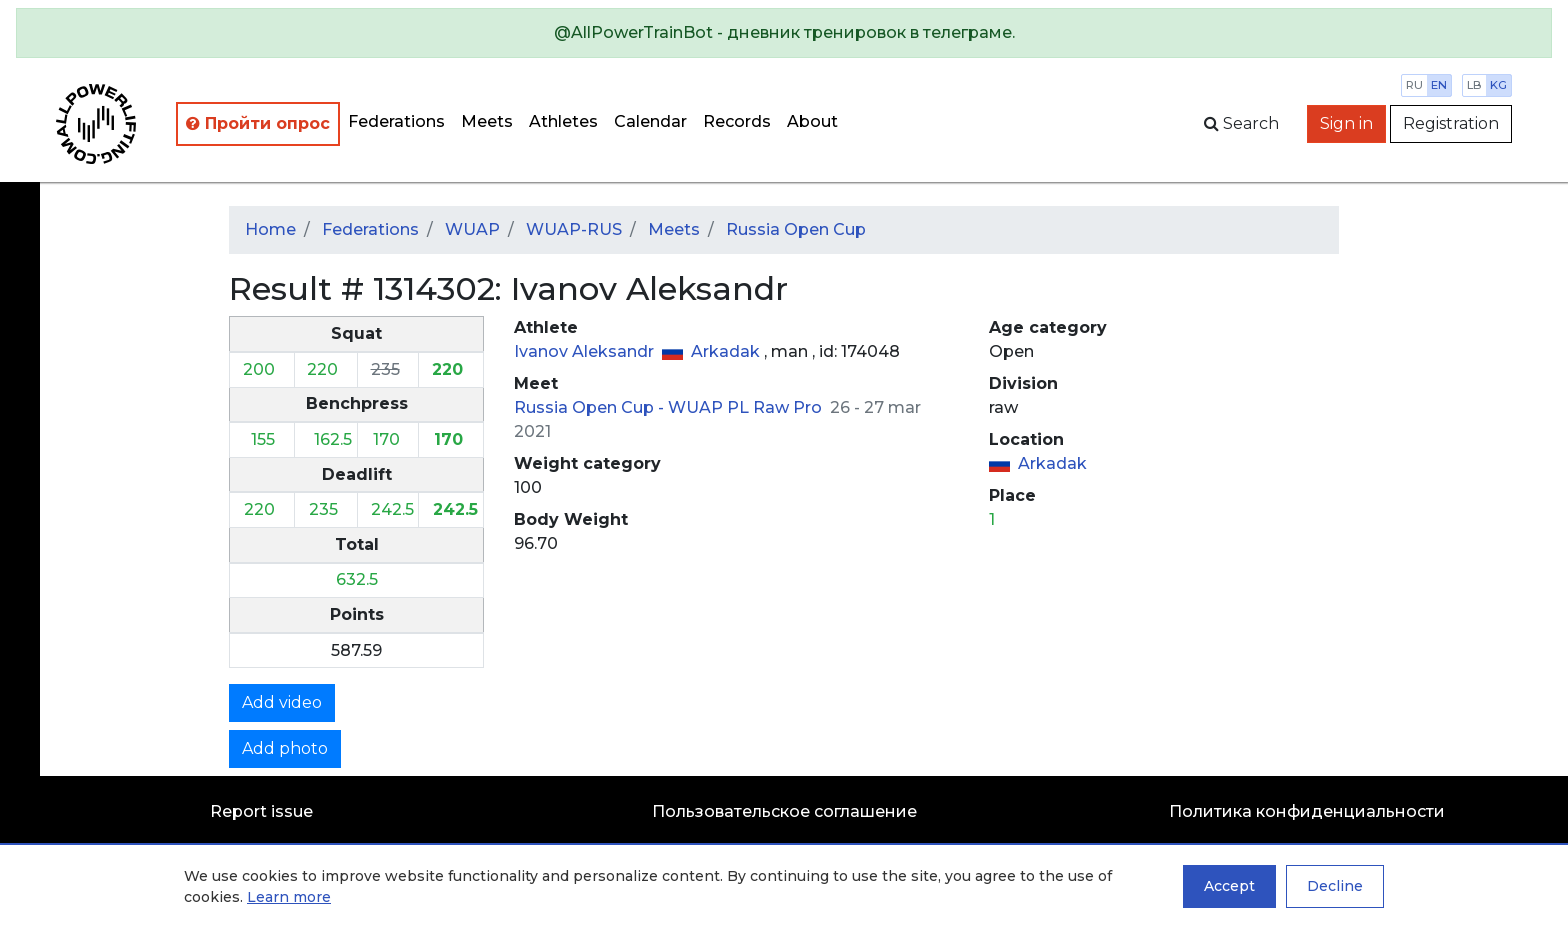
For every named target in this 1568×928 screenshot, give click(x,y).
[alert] (784, 33)
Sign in (1346, 123)
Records (737, 121)
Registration (1451, 123)
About (812, 121)
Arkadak (727, 351)
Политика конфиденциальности (1307, 811)
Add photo (285, 748)
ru (1414, 85)
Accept (1229, 886)
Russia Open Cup (796, 229)
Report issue (261, 811)
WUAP (472, 229)
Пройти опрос (258, 123)
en (1439, 85)
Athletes (563, 121)
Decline (1335, 886)
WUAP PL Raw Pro (747, 407)
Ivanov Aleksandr (586, 351)
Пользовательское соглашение (784, 811)
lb (1474, 85)
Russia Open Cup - (591, 407)
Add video (282, 702)
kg (1498, 85)
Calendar (650, 121)
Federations (396, 121)
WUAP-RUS (574, 229)
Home (270, 229)
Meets (487, 121)
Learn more (289, 897)
